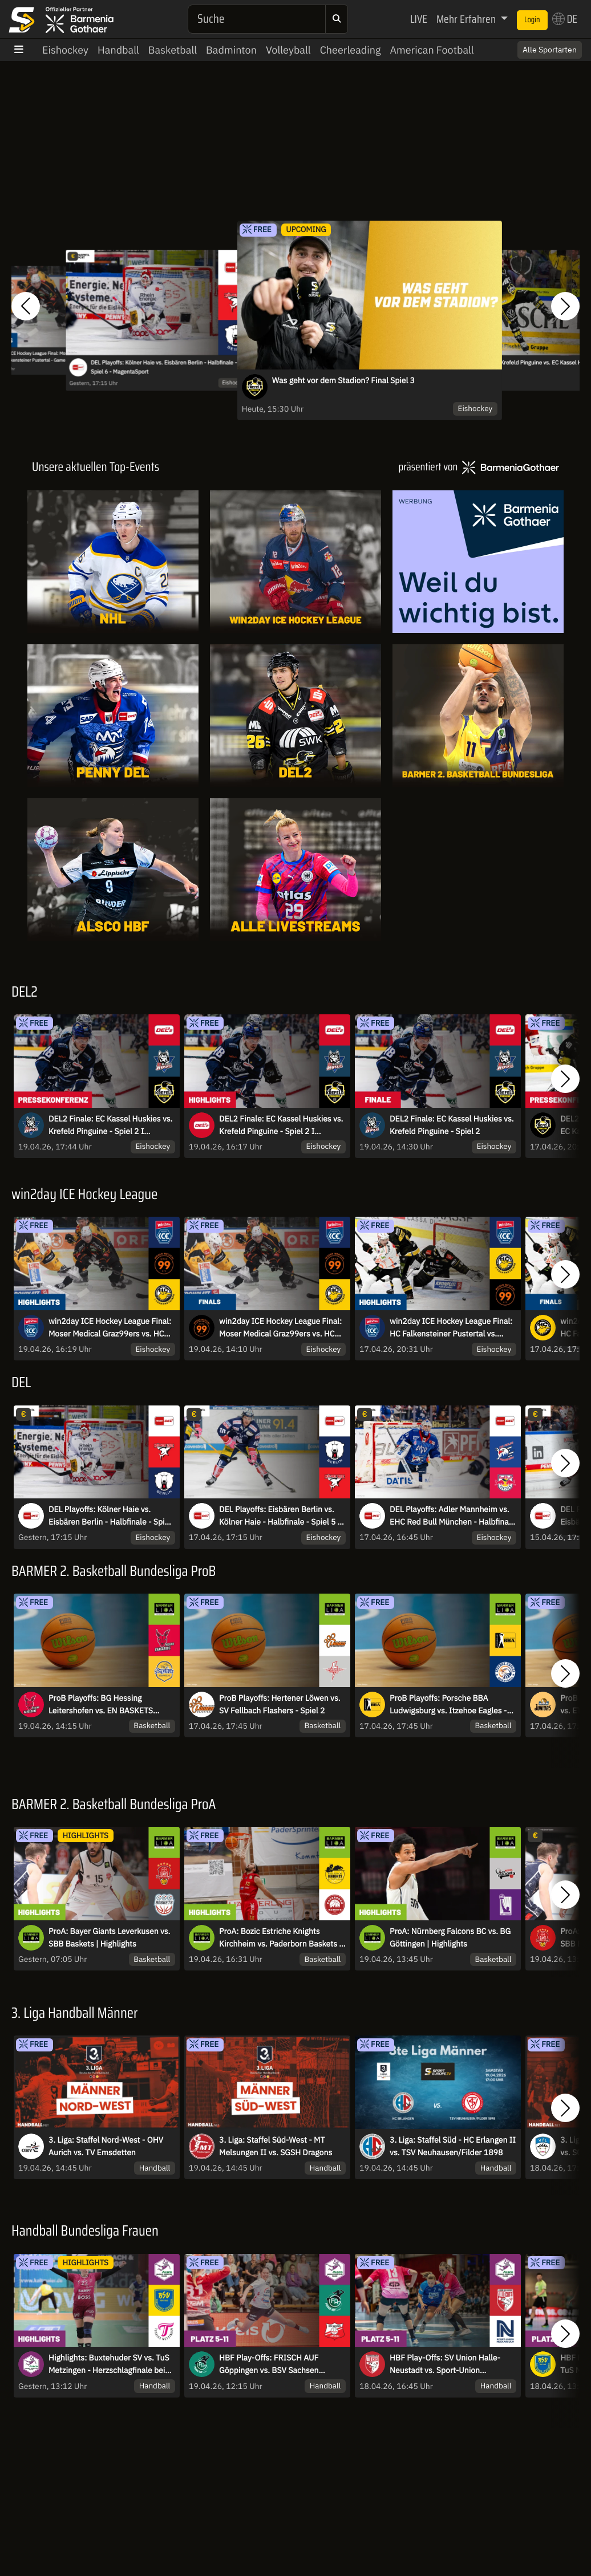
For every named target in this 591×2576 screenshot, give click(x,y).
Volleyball (288, 49)
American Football (431, 49)
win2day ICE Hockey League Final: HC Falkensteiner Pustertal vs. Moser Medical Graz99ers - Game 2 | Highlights (453, 1328)
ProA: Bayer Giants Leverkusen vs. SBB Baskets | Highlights (109, 1937)
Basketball (172, 49)
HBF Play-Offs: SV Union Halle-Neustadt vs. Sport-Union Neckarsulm (445, 2364)
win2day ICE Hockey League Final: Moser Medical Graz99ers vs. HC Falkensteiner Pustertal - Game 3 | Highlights (109, 1328)
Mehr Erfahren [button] (467, 19)
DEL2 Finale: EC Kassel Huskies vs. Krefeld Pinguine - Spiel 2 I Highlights (281, 1125)
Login (532, 20)
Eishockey (65, 49)
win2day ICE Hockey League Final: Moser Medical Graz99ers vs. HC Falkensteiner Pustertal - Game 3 (280, 1328)
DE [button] (564, 19)
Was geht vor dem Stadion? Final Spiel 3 (343, 380)
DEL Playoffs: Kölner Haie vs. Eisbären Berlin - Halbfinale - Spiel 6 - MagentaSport (164, 367)
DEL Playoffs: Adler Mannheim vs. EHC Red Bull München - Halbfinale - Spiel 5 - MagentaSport (452, 1516)
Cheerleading (350, 49)
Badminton (231, 49)
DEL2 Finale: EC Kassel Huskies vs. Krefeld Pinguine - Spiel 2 (451, 1125)
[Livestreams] (295, 869)
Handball (118, 49)
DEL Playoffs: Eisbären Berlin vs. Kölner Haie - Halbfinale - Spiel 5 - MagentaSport (280, 1516)
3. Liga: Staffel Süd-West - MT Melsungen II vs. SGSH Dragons (275, 2146)
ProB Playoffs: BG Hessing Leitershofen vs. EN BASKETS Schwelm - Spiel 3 (100, 1705)
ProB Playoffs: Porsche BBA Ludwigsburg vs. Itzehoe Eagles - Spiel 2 (448, 1705)
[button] (25, 305)
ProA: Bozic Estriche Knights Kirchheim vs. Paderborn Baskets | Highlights (280, 1938)
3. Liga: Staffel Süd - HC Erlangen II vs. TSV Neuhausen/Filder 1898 (453, 2146)
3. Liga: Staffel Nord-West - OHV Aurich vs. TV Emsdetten (105, 2146)
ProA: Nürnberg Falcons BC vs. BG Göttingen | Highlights (450, 1937)
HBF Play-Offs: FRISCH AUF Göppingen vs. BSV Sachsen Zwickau (268, 2364)
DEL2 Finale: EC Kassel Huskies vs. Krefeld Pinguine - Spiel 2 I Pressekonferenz (110, 1125)
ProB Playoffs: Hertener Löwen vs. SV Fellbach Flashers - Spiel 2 (279, 1704)
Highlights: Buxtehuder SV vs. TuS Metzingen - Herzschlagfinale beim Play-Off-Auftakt (110, 2364)
